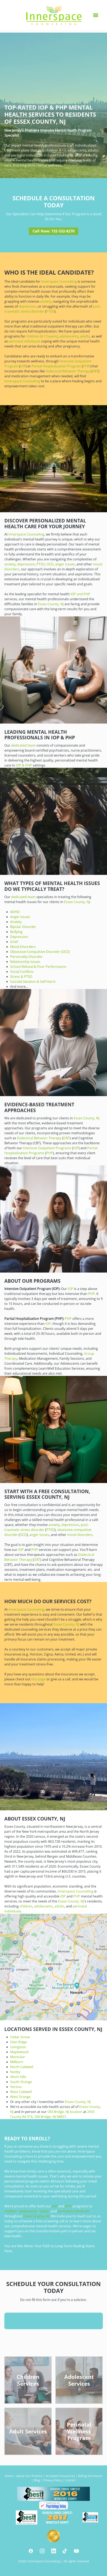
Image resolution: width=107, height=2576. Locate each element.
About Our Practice (29, 2476)
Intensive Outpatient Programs (47, 1148)
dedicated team (23, 745)
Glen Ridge (18, 2042)
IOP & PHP (24, 765)
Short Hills (18, 2077)
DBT (95, 371)
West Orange (20, 2096)
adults (85, 336)
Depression (19, 936)
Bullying (16, 931)
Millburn (16, 2062)
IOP (23, 366)
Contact (70, 2480)
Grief (14, 941)
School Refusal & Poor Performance (38, 966)
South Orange (21, 2082)
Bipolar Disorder (23, 926)
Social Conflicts (22, 971)
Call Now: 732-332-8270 (53, 231)
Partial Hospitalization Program (56, 366)
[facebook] (30, 2551)
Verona (16, 2087)
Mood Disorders (23, 946)
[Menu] (96, 15)
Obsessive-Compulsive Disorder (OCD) (40, 951)
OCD (50, 564)
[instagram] (42, 2551)
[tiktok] (65, 2551)
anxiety (45, 301)
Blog (37, 2480)
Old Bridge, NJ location (64, 2111)
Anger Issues (20, 916)
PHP (86, 366)
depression (27, 306)
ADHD (15, 912)
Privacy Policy (52, 2480)
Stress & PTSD (21, 976)
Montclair (17, 2057)
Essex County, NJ (51, 604)
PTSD (50, 311)
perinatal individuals (24, 341)
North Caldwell (21, 2067)
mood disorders (79, 1534)
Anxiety (16, 921)
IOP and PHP (80, 594)
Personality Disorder (26, 956)
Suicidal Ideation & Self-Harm (33, 981)
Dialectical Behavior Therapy (68, 371)
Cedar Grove (20, 2037)
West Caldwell (21, 2091)
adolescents (69, 336)
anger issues (65, 564)
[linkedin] (53, 2551)
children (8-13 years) (42, 336)
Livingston (18, 2047)
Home (9, 2476)
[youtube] (76, 2551)
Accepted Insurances (60, 2476)
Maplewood (19, 2052)
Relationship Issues (25, 961)
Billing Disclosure (90, 2476)
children (25, 1906)
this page (38, 1679)
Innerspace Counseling (59, 281)
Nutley (15, 2072)
